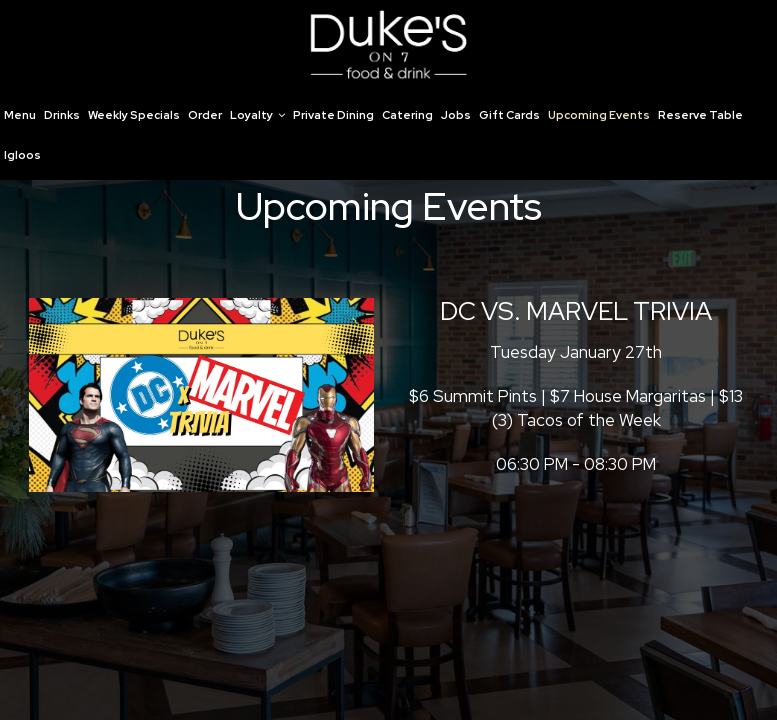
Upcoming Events (599, 115)
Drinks (62, 115)
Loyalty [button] (257, 115)
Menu (20, 115)
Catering (407, 115)
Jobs (456, 115)
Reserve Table (700, 115)
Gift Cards (509, 115)
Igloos (22, 155)
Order (205, 115)
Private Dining (333, 115)
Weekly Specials (134, 115)
